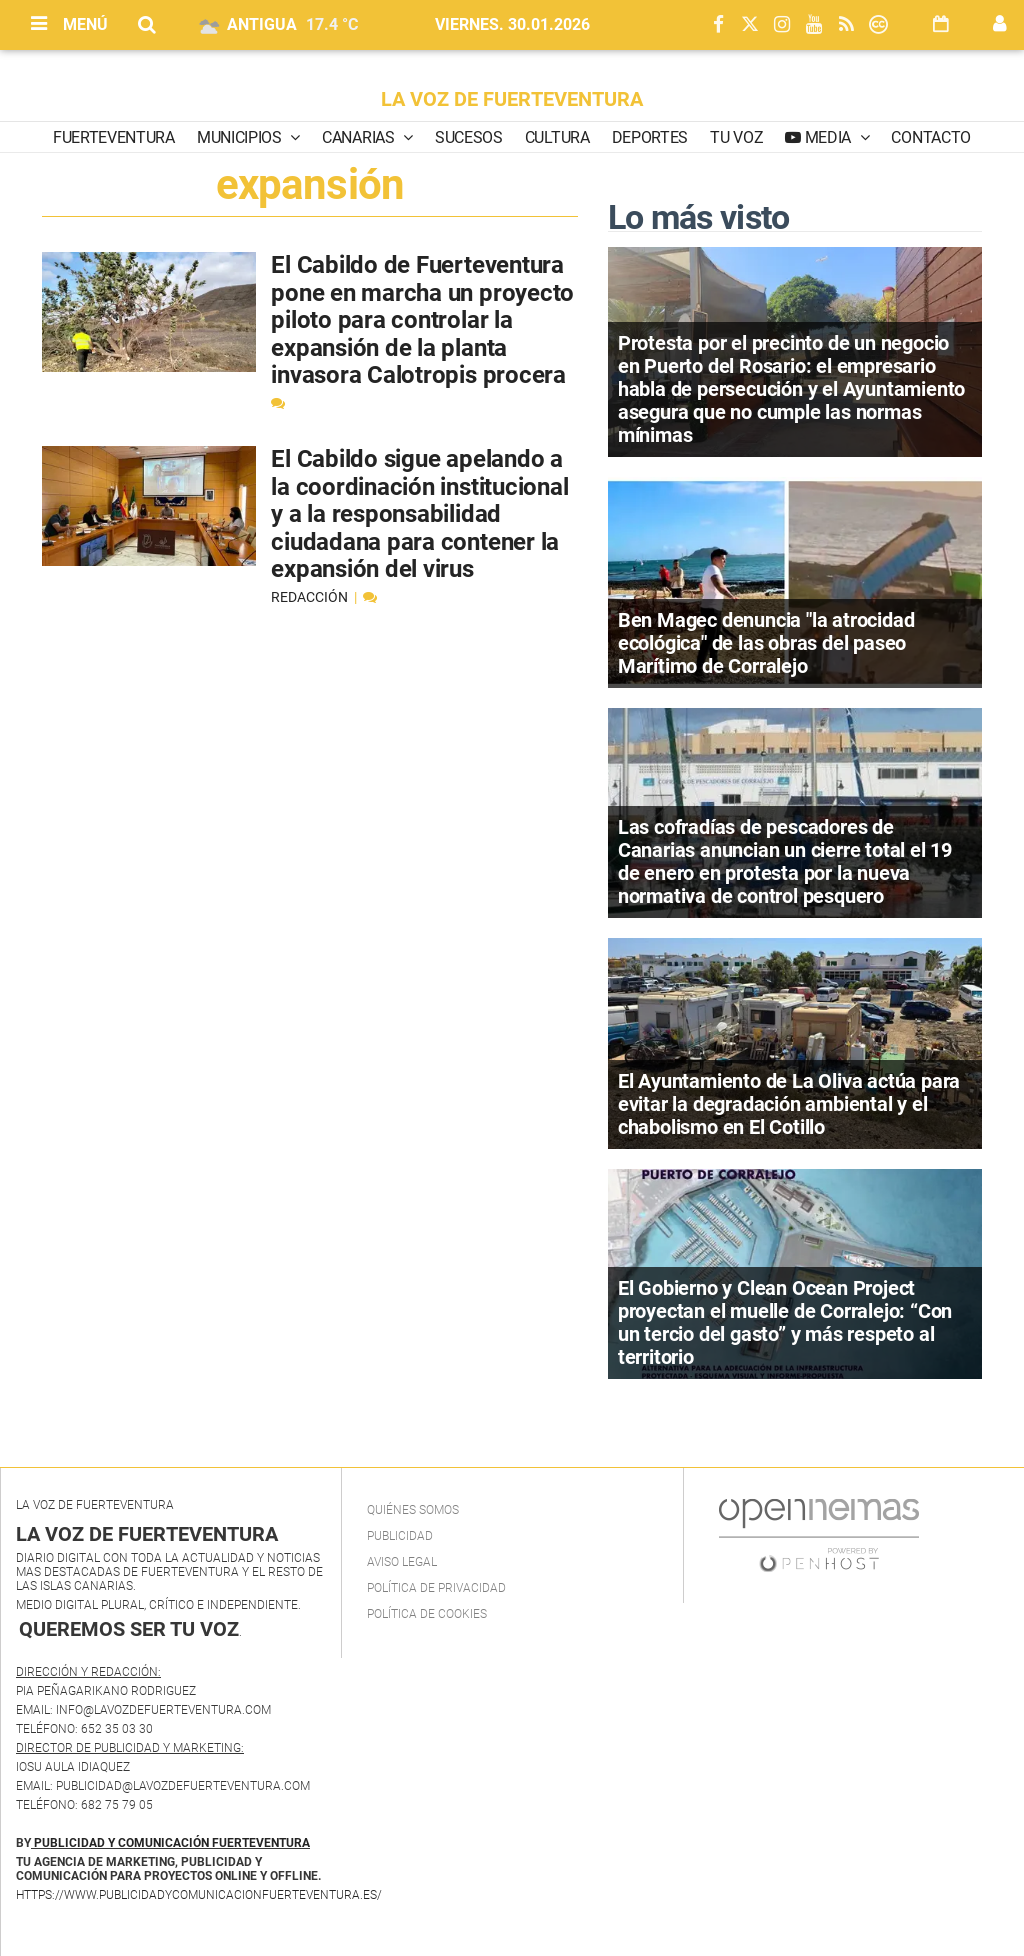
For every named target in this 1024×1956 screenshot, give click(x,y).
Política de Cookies (427, 1614)
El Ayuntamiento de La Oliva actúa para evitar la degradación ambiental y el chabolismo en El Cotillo (789, 1104)
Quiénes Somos (413, 1510)
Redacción (311, 597)
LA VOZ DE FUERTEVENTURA (512, 99)
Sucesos (469, 137)
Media (828, 137)
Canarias (360, 137)
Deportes (650, 137)
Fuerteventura (114, 137)
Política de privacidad (436, 1588)
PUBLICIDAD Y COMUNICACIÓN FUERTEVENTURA (172, 1843)
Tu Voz (736, 137)
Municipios (241, 137)
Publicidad (400, 1536)
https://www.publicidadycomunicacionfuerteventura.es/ (199, 1895)
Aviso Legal (402, 1562)
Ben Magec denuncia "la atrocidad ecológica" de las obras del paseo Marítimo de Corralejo (766, 643)
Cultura (557, 137)
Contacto (930, 137)
